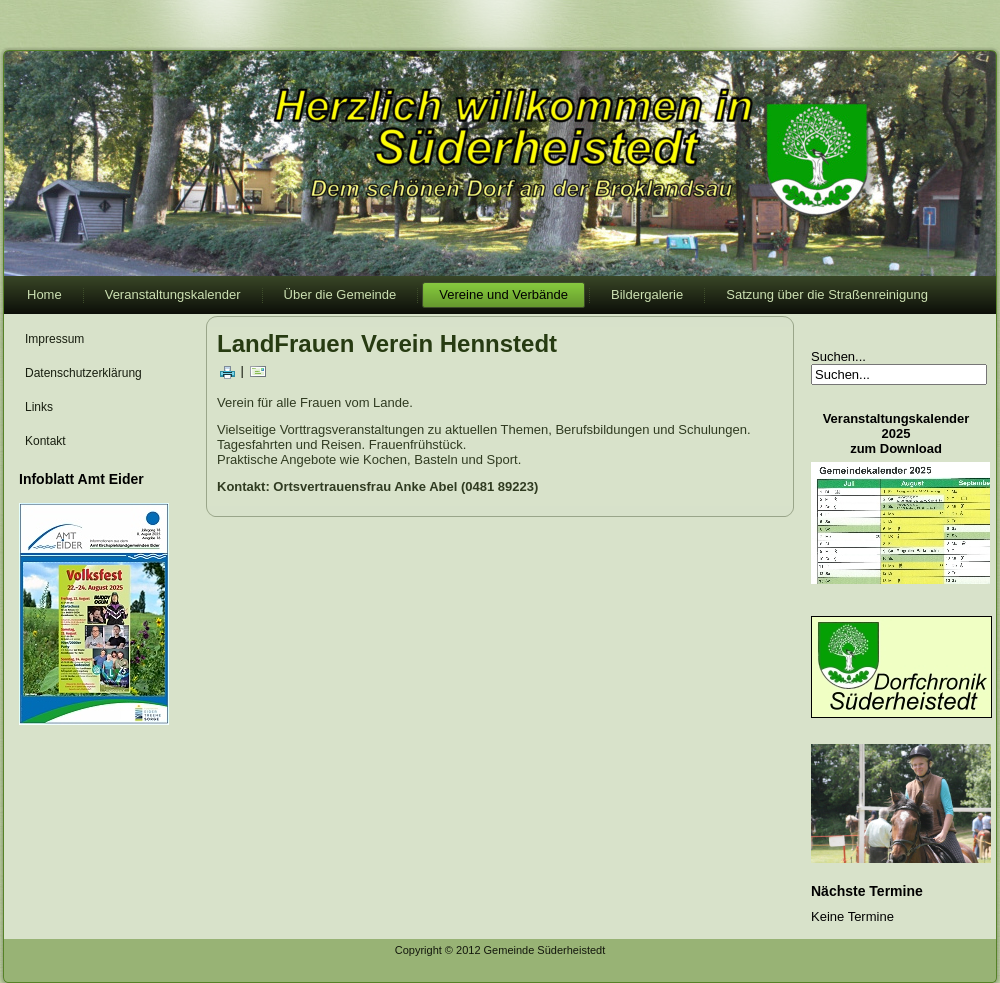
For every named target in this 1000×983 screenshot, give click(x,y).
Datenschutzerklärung (83, 373)
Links (39, 407)
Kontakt (45, 441)
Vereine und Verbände (503, 294)
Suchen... (838, 356)
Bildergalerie (647, 294)
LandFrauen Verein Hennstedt (387, 343)
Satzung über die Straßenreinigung (827, 294)
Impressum (54, 339)
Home (44, 294)
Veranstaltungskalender (173, 294)
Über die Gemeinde (340, 294)
